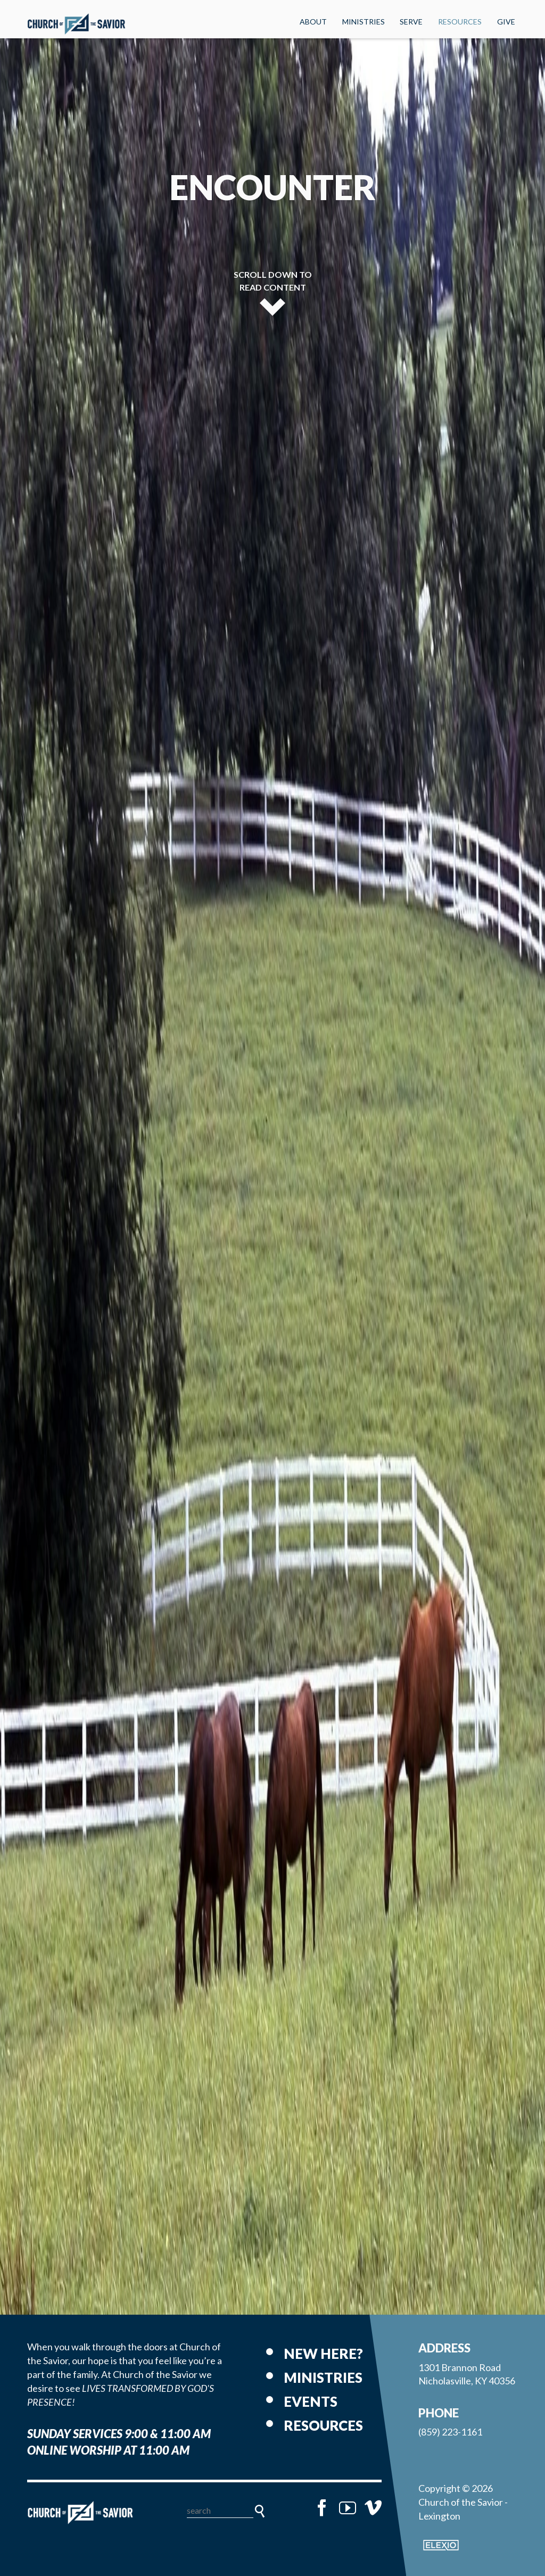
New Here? (323, 2353)
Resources (460, 21)
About (313, 21)
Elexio (441, 2545)
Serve (411, 21)
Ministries (363, 21)
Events (310, 2401)
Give (506, 21)
